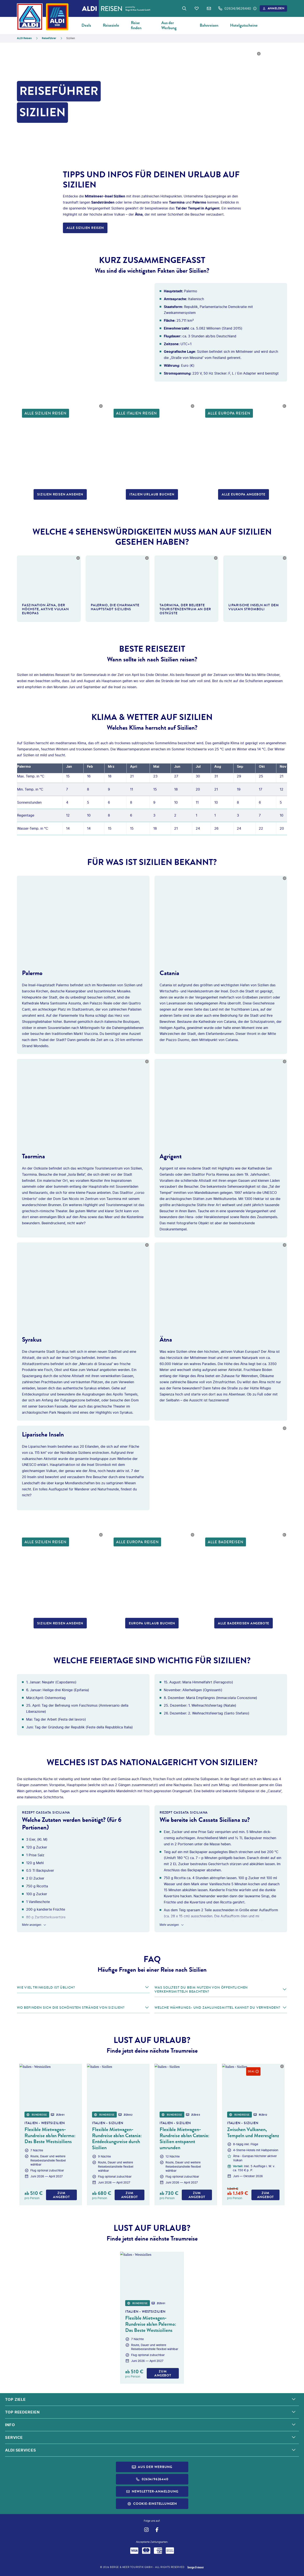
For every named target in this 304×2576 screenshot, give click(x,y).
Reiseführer (49, 38)
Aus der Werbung (168, 25)
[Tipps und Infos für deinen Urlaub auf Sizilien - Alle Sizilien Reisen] (85, 228)
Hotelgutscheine (244, 25)
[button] (83, 1987)
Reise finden (136, 25)
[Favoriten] (196, 8)
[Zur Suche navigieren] (184, 8)
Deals (86, 25)
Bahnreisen (209, 25)
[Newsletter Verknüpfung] (209, 8)
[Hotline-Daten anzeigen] (255, 8)
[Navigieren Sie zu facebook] (157, 2530)
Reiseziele (111, 25)
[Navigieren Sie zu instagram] (146, 2530)
